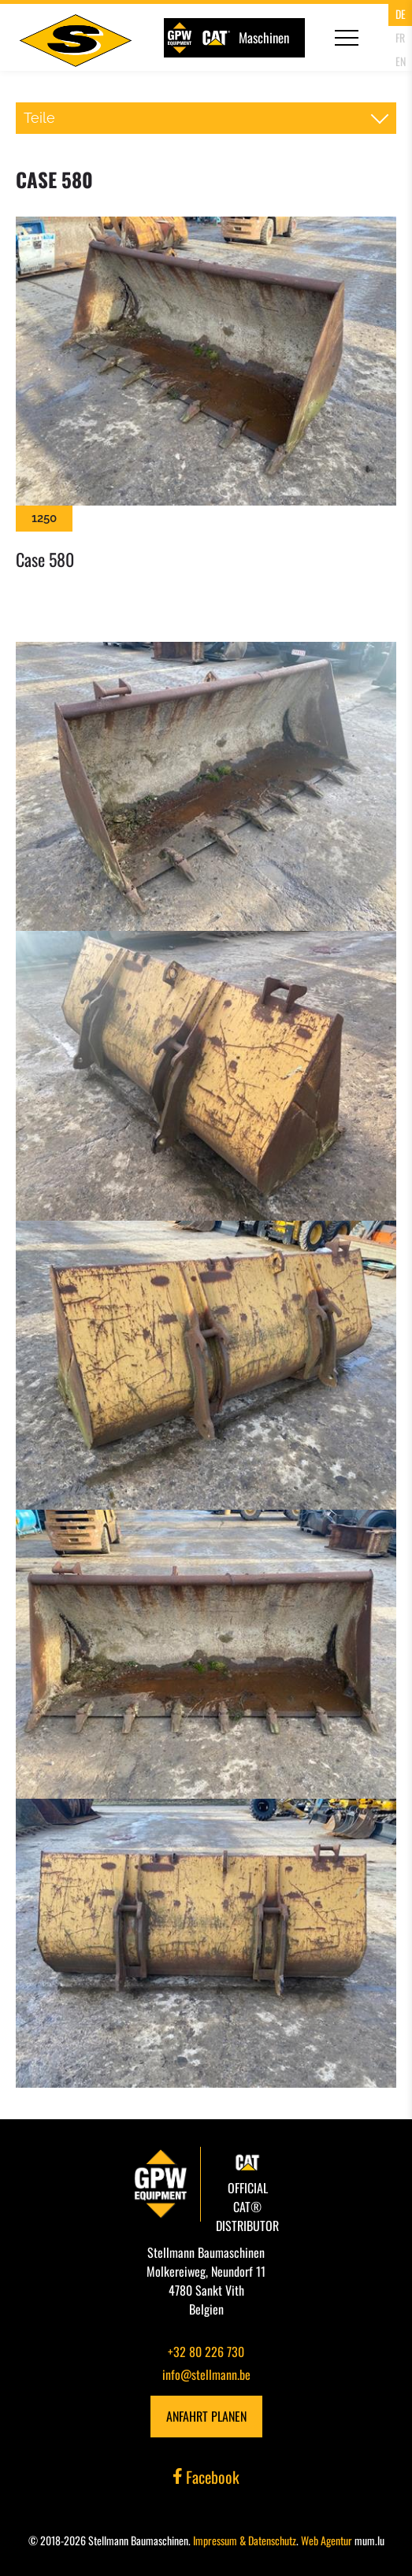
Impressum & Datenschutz (244, 2540)
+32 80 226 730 (206, 2351)
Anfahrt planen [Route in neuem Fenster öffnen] (206, 2416)
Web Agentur (326, 2540)
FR (400, 37)
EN (400, 61)
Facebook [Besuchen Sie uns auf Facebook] (206, 2477)
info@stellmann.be (206, 2374)
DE (400, 14)
